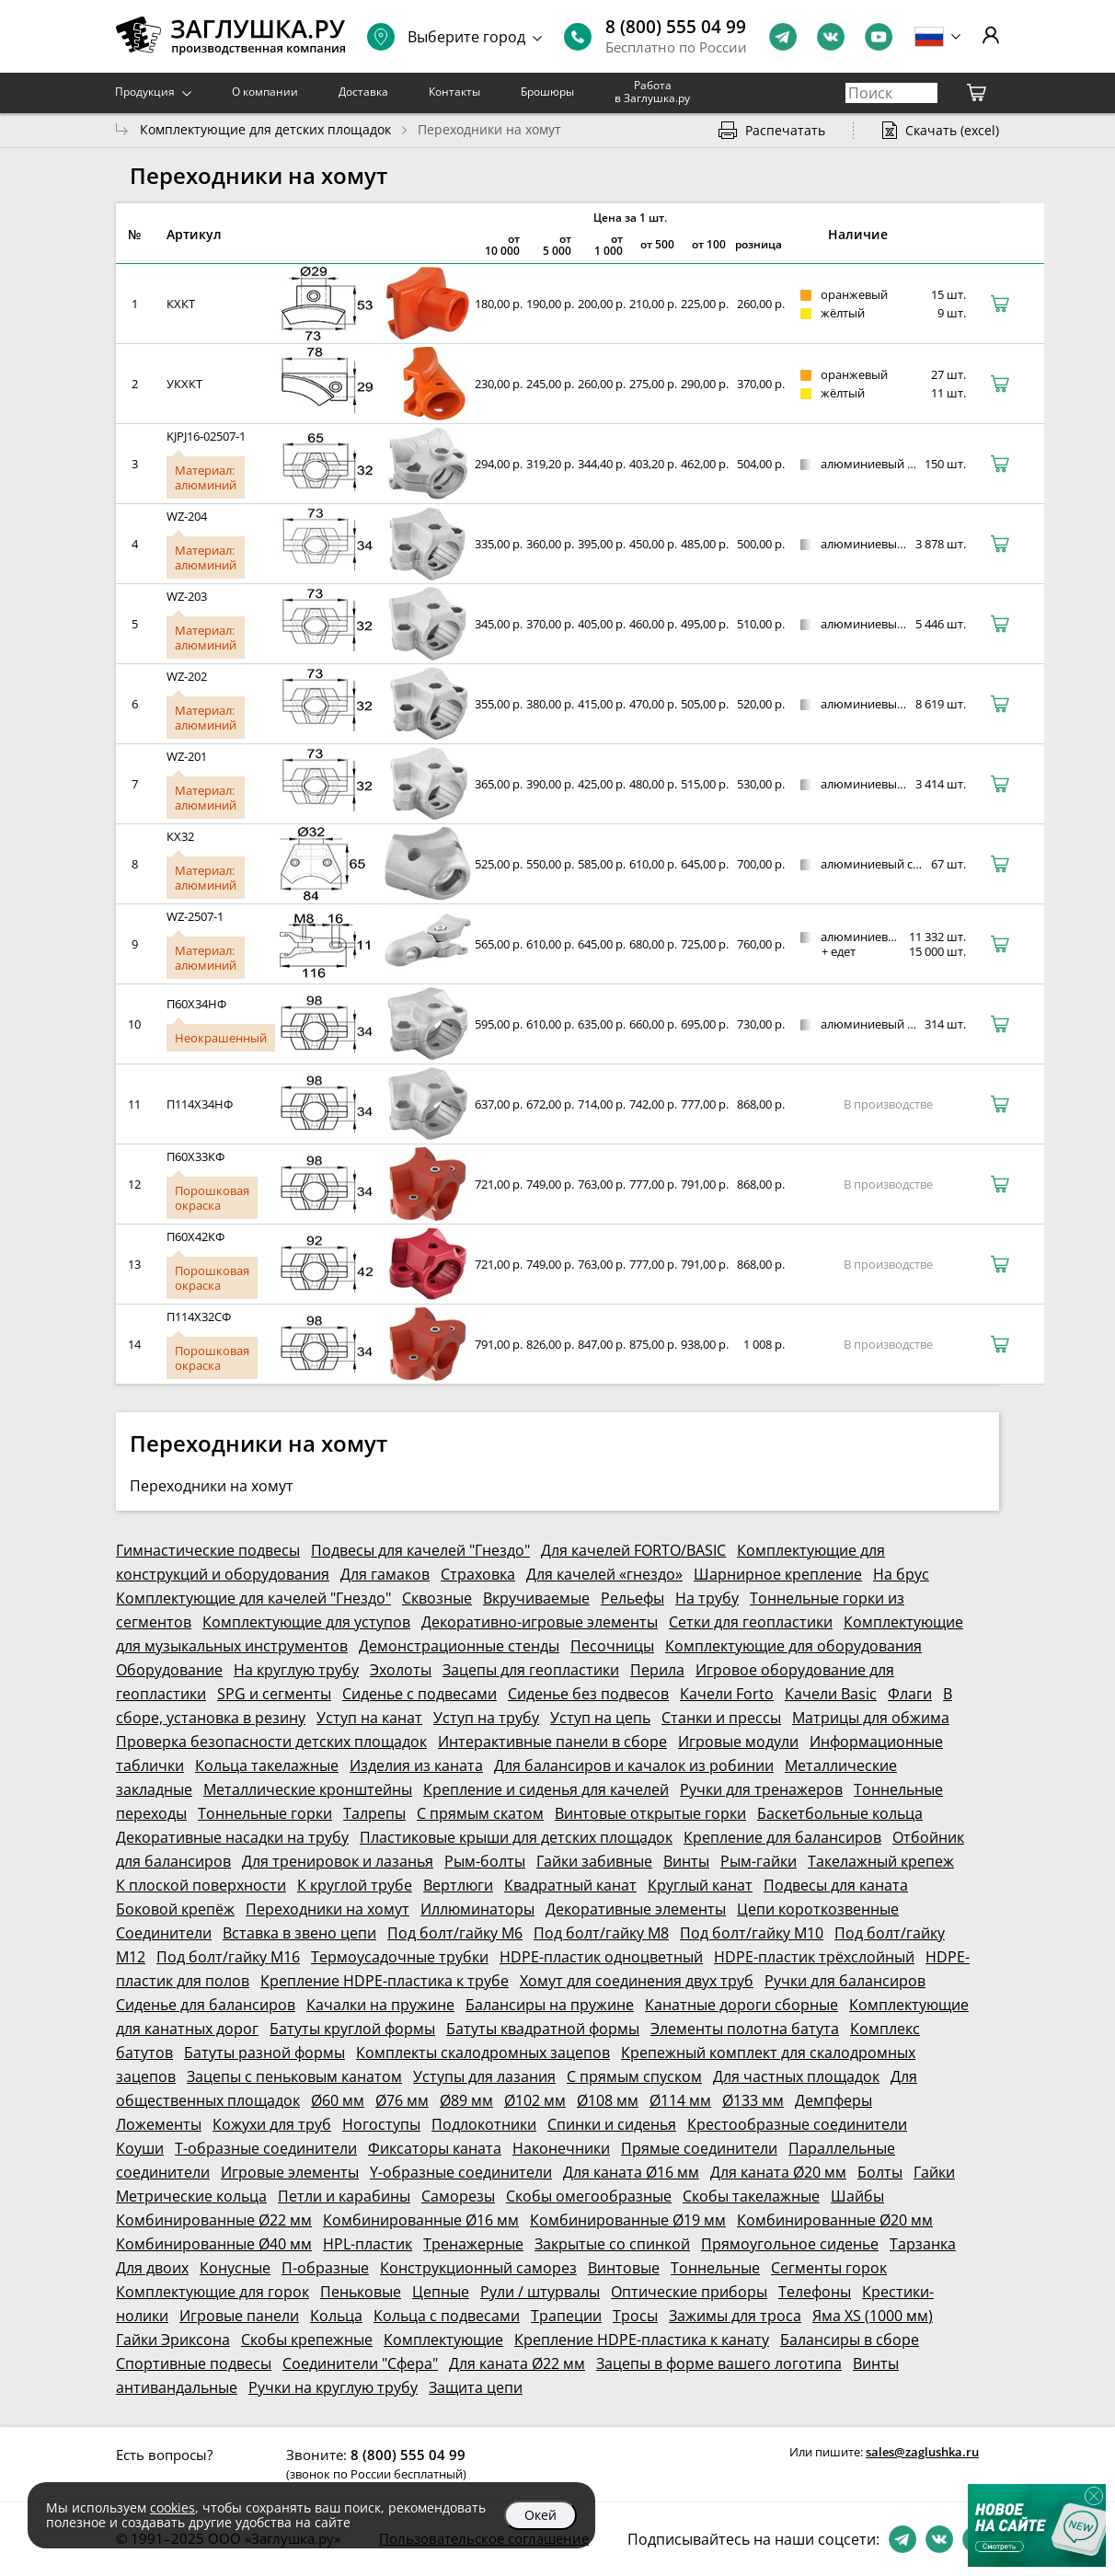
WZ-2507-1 (195, 916)
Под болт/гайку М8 (601, 1933)
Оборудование (169, 1670)
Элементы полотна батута (744, 2028)
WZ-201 (187, 756)
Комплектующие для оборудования (793, 1646)
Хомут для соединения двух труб (636, 1981)
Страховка (478, 1574)
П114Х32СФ (199, 1316)
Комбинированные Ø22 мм (214, 2220)
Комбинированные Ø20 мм (835, 2220)
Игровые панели (239, 2316)
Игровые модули (738, 1741)
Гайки (934, 2172)
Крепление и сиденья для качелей (546, 1789)
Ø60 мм (337, 2100)
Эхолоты (400, 1670)
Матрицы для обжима (870, 1718)
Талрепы (374, 1813)
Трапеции (566, 2316)
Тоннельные (715, 2268)
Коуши (140, 2148)
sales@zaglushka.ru (922, 2452)
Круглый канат (700, 1885)
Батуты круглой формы (352, 2028)
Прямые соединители (699, 2148)
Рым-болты (484, 1861)
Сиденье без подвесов (588, 1694)
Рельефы (632, 1598)
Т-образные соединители (266, 2148)
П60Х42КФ (195, 1236)
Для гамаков (385, 1574)
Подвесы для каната (836, 1885)
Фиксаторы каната (434, 2148)
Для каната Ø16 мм (631, 2172)
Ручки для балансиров (844, 1981)
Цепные (440, 2292)
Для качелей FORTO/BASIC (633, 1550)
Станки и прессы (721, 1718)
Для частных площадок (796, 2076)
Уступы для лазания (484, 2076)
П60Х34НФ (196, 1003)
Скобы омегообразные (589, 2196)
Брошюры (547, 91)
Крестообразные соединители (797, 2124)
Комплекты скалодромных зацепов (483, 2052)
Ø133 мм (753, 2100)
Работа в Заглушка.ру (652, 91)
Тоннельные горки (265, 1813)
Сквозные (437, 1598)
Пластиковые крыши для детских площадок (516, 1837)
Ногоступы (381, 2124)
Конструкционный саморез (478, 2268)
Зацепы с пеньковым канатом (294, 2076)
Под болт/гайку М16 (228, 1957)
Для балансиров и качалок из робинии (634, 1765)
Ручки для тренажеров (761, 1789)
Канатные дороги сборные (741, 2005)
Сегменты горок (829, 2268)
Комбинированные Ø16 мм (421, 2220)
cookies (172, 2507)
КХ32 (180, 836)
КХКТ (181, 303)
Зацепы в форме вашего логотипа (719, 2363)
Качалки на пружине (380, 2005)
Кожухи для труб (272, 2124)
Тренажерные (473, 2244)
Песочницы (612, 1646)
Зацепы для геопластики (531, 1670)
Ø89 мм (466, 2100)
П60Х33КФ (195, 1156)
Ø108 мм (607, 2100)
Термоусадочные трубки (400, 1957)
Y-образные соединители (461, 2172)
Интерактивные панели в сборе (552, 1741)
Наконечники (561, 2148)
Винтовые (624, 2268)
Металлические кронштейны (307, 1789)
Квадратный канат (570, 1885)
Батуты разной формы (264, 2052)
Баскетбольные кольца (840, 1813)
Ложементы (158, 2124)
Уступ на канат (369, 1718)
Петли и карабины (344, 2196)
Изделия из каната (416, 1765)
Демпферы (833, 2100)
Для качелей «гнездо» (604, 1574)
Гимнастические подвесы (208, 1550)
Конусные (235, 2268)
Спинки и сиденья (611, 2124)
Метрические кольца (191, 2196)
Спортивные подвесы (193, 2363)
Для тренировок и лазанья (337, 1861)
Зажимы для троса (735, 2316)
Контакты (454, 91)
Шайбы (857, 2196)
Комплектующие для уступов (306, 1622)
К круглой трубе (354, 1885)
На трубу (707, 1598)
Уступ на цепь (600, 1718)
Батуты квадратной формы (542, 2028)
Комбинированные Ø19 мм (628, 2220)
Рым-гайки (758, 1861)
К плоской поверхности (201, 1885)
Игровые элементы (290, 2172)
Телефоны (814, 2292)
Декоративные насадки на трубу (232, 1837)
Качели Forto (727, 1694)
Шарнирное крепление (778, 1574)
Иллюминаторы (477, 1909)
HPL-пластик (367, 2244)
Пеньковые (360, 2292)
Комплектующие (443, 2339)
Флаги (910, 1694)
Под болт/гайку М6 (455, 1933)
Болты (879, 2172)
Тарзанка (923, 2244)
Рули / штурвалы (540, 2292)
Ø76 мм (402, 2100)
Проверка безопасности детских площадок (271, 1741)
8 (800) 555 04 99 (675, 27)
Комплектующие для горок (212, 2292)
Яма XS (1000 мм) (872, 2316)
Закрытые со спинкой (612, 2244)
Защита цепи (476, 2387)
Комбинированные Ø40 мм (214, 2244)
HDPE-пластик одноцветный (601, 1957)
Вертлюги (458, 1885)
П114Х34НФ (200, 1104)
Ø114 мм (680, 2100)
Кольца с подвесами (447, 2316)
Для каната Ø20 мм (778, 2172)
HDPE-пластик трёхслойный (814, 1957)
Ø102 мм (535, 2100)
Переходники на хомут (327, 1909)
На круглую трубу (296, 1670)
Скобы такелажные (751, 2196)
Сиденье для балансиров (205, 2005)
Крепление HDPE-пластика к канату (641, 2339)
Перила (657, 1670)
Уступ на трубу (486, 1718)
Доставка (363, 91)
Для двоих (152, 2268)
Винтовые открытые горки (650, 1813)
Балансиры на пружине (550, 2005)
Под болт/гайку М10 (751, 1933)
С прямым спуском (634, 2076)
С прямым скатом (480, 1813)
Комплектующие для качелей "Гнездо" (253, 1598)
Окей (540, 2515)
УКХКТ (184, 383)
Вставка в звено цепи (299, 1933)
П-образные (325, 2268)
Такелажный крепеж (881, 1861)
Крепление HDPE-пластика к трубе (384, 1981)
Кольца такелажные (267, 1765)
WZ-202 (187, 676)
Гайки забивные (594, 1861)
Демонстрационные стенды (459, 1646)
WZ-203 (187, 596)
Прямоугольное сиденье (790, 2244)
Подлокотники (483, 2124)
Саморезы (458, 2196)
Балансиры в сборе (849, 2339)
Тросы (635, 2316)
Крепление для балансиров (782, 1837)
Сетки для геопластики (751, 1622)
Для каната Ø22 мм (517, 2363)
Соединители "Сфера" (360, 2363)
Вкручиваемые (536, 1598)
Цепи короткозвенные (818, 1909)
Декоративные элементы (636, 1909)
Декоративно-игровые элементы (539, 1622)
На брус (901, 1574)
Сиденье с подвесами (419, 1694)
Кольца (336, 2316)
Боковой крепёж (175, 1909)
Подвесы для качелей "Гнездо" (420, 1550)
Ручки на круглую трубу (333, 2387)
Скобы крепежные (307, 2339)
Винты (686, 1861)
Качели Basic (831, 1694)
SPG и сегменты (274, 1694)
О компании (265, 91)
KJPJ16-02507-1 (206, 436)
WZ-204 (187, 516)
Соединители (164, 1933)
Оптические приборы (689, 2292)
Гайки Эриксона (173, 2339)
